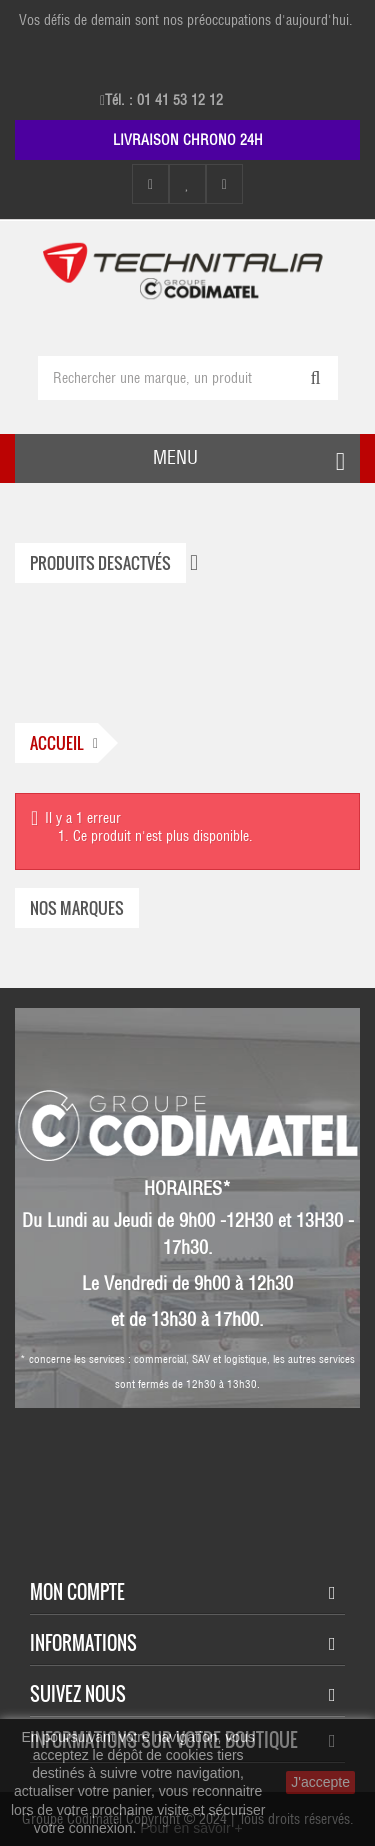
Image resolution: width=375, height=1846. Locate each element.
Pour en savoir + (191, 1828)
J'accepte (320, 1782)
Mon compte (77, 1592)
